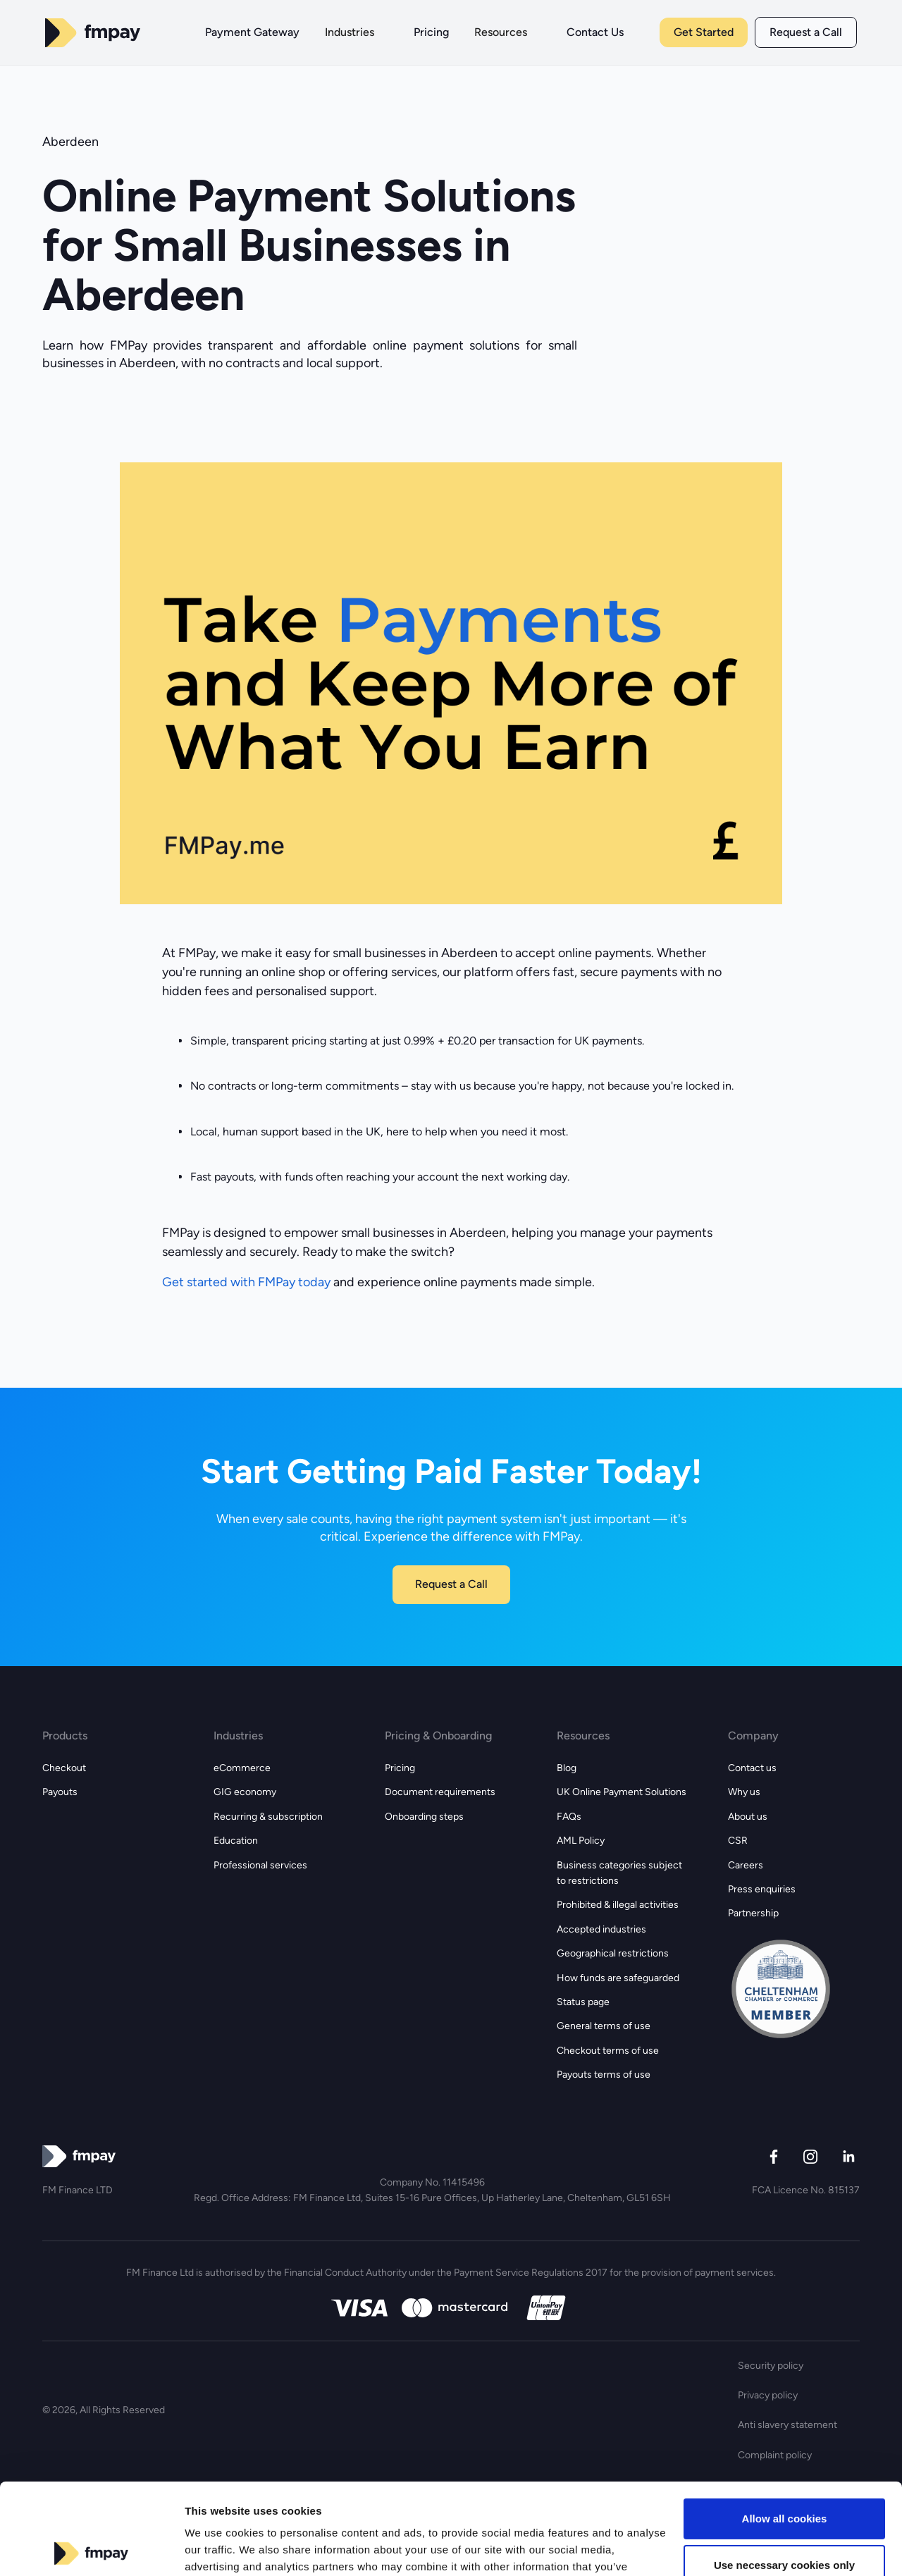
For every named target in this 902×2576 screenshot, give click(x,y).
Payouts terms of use (603, 2075)
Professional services (260, 1865)
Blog (566, 1768)
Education (236, 1841)
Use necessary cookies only (784, 2473)
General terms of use (603, 2026)
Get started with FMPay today (246, 1282)
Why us (744, 1792)
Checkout (64, 1768)
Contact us (752, 1768)
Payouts (60, 1792)
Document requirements (440, 1792)
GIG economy (245, 1792)
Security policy (770, 2366)
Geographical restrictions (613, 1953)
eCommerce (242, 1768)
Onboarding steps (424, 1817)
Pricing (400, 1768)
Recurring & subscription (268, 1817)
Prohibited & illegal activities (618, 1905)
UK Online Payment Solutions (621, 1792)
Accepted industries (601, 1929)
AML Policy (581, 1841)
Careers (745, 1865)
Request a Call (806, 32)
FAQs (569, 1817)
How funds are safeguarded (618, 1978)
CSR (738, 1841)
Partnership (753, 1913)
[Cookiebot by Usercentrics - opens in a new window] (91, 2548)
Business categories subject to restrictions (619, 1873)
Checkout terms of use (608, 2051)
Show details (217, 2548)
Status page (583, 2002)
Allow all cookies (784, 2428)
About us (747, 1817)
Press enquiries (762, 1889)
